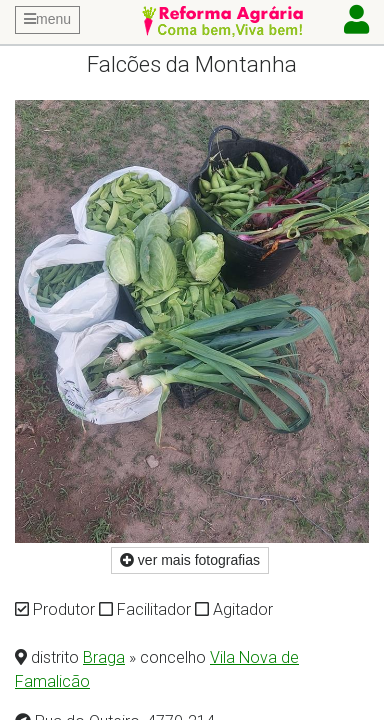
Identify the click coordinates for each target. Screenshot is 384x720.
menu (47, 19)
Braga (104, 657)
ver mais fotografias (190, 560)
